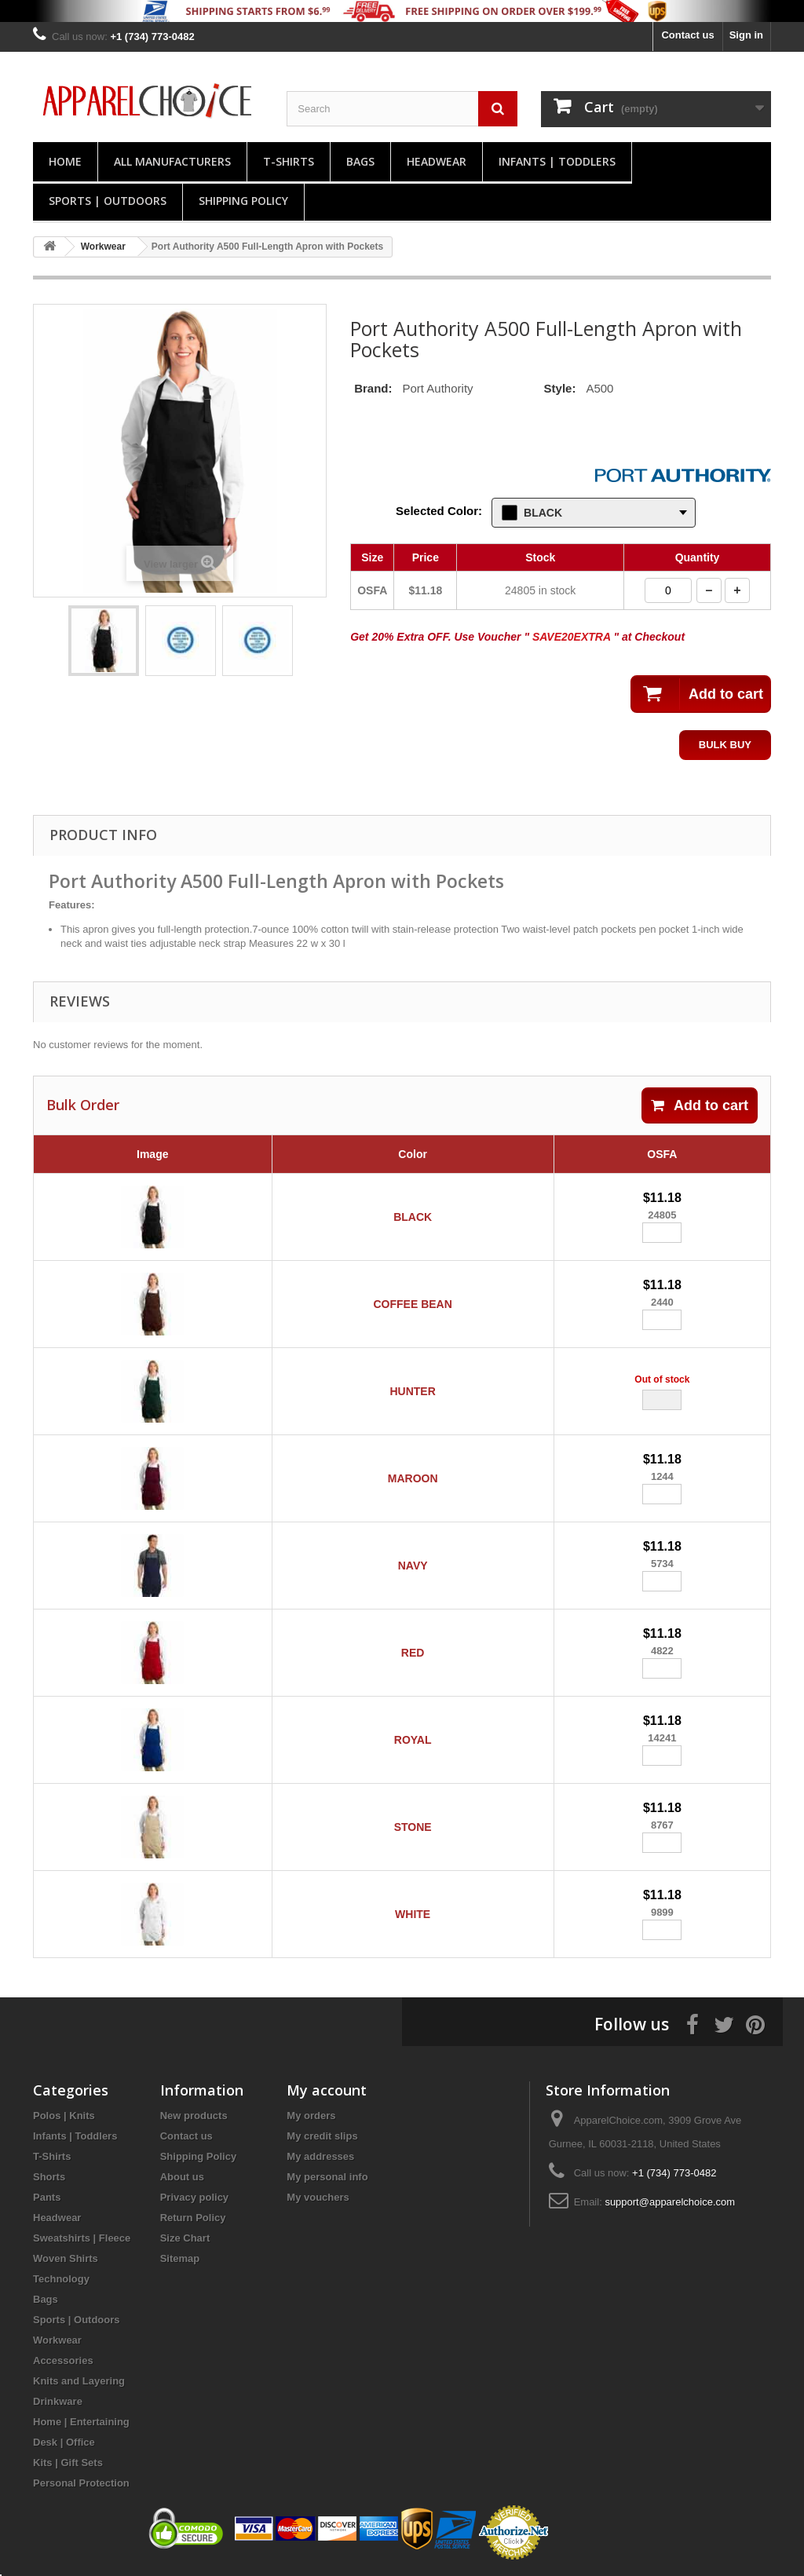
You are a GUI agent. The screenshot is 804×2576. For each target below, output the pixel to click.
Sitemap (180, 2258)
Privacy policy (194, 2197)
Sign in (746, 35)
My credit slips (322, 2136)
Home (65, 161)
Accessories (63, 2360)
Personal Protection (81, 2483)
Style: (560, 388)
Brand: (373, 388)
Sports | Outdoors (107, 200)
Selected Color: (439, 510)
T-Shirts (288, 161)
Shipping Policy (243, 200)
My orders (311, 2115)
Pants (46, 2197)
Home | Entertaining (81, 2422)
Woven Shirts (65, 2258)
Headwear (436, 161)
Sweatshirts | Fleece (81, 2238)
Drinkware (57, 2401)
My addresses (320, 2156)
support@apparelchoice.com (670, 2202)
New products (194, 2115)
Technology (61, 2279)
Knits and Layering (79, 2381)
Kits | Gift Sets (68, 2462)
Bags (360, 161)
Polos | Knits (64, 2115)
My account (327, 2090)
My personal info (327, 2177)
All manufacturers (172, 161)
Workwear (57, 2340)
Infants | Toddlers (557, 161)
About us (182, 2177)
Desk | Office (64, 2442)
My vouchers (318, 2197)
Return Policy (193, 2217)
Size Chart (185, 2238)
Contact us (687, 35)
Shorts (49, 2177)
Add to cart (699, 1105)
